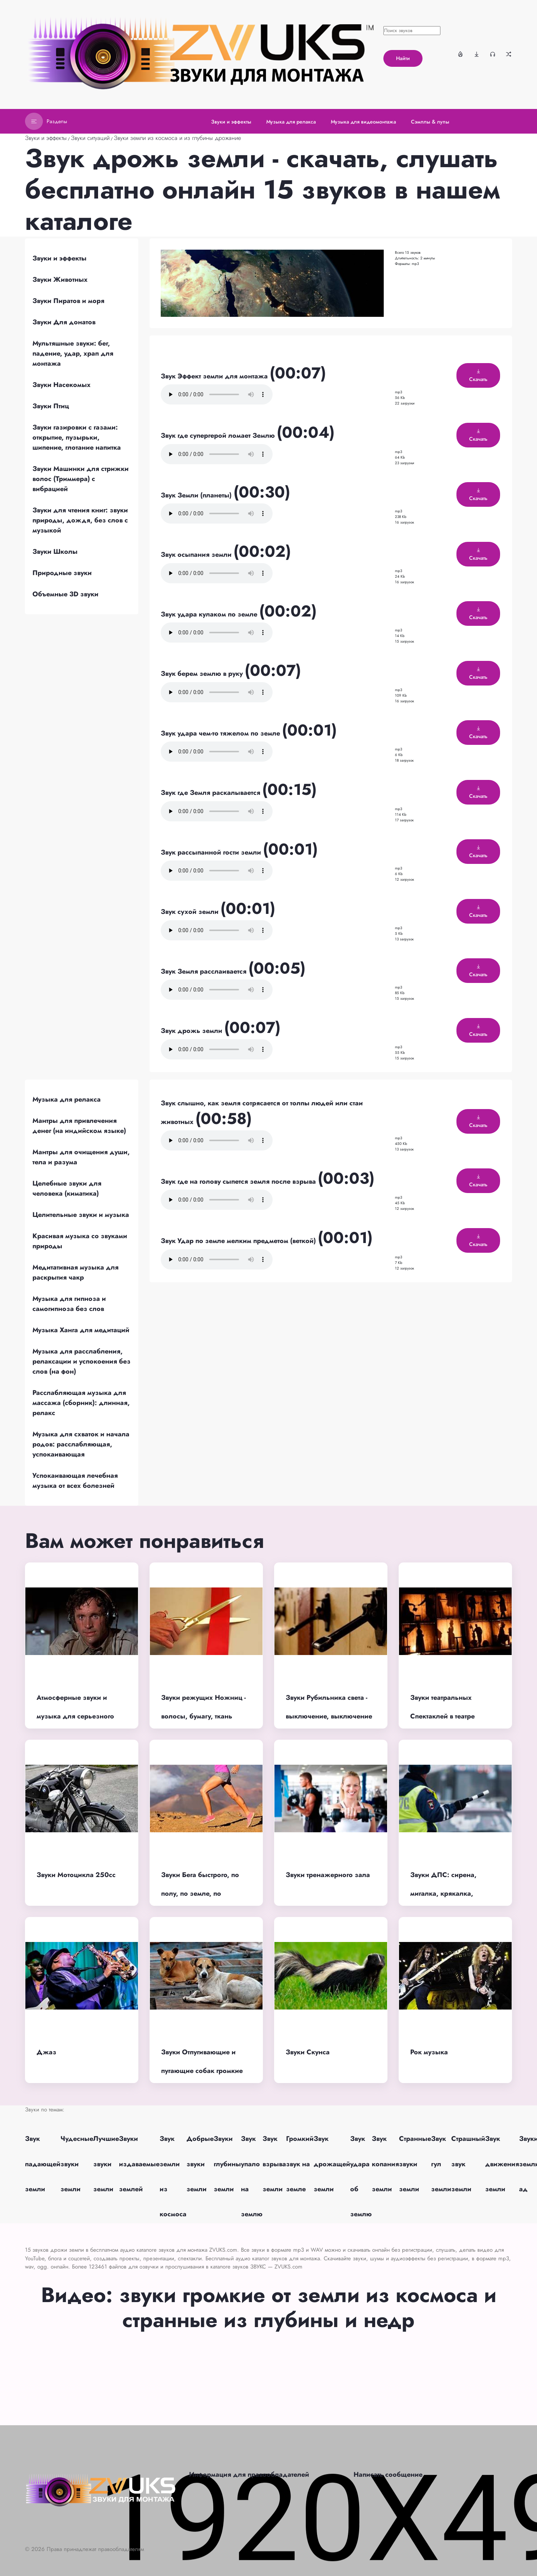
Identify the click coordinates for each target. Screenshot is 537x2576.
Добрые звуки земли (200, 2163)
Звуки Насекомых (61, 385)
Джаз (46, 2052)
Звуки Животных (60, 279)
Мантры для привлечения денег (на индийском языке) (79, 1126)
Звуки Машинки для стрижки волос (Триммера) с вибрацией (80, 479)
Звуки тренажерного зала (328, 1875)
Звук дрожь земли (192, 1031)
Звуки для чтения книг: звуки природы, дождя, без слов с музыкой (80, 520)
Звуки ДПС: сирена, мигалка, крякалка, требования (443, 1893)
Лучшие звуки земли (106, 2163)
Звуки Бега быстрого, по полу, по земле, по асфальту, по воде (200, 1893)
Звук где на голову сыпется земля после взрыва (239, 1181)
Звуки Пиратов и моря (68, 301)
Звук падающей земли (42, 2163)
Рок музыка (429, 2052)
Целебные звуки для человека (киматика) (66, 1188)
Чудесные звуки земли (76, 2163)
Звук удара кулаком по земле (210, 614)
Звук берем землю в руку (203, 673)
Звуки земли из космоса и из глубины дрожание (177, 138)
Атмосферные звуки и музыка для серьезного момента (75, 1716)
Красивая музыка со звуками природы (79, 1241)
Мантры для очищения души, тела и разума (81, 1157)
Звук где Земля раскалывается (211, 792)
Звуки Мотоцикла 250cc (76, 1875)
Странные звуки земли (415, 2163)
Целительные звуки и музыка (80, 1215)
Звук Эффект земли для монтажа (215, 376)
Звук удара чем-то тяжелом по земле (221, 733)
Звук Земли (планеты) (197, 495)
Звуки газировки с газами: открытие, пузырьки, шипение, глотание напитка (76, 437)
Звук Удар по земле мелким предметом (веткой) (239, 1241)
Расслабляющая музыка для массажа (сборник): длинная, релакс (81, 1403)
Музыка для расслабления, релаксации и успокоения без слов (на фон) (81, 1361)
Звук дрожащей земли (332, 2163)
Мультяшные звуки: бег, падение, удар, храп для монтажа (72, 353)
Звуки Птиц (50, 406)
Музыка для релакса (66, 1099)
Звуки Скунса (308, 2052)
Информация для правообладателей (249, 2474)
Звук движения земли (502, 2163)
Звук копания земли (385, 2163)
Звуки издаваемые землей (139, 2163)
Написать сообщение (388, 2474)
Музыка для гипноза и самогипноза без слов (69, 1304)
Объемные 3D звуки (65, 594)
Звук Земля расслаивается (204, 971)
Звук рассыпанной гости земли (212, 852)
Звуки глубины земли (227, 2163)
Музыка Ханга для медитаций (80, 1330)
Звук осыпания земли (197, 554)
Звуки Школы (55, 551)
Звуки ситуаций (90, 138)
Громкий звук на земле (300, 2163)
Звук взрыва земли (274, 2163)
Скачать (478, 376)
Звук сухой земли (190, 912)
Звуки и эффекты (46, 138)
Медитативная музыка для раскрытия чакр (75, 1272)
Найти (403, 58)
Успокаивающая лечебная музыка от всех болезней (75, 1480)
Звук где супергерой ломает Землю (219, 435)
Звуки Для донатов (63, 322)
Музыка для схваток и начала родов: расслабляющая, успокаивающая (80, 1444)
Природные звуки (62, 573)
